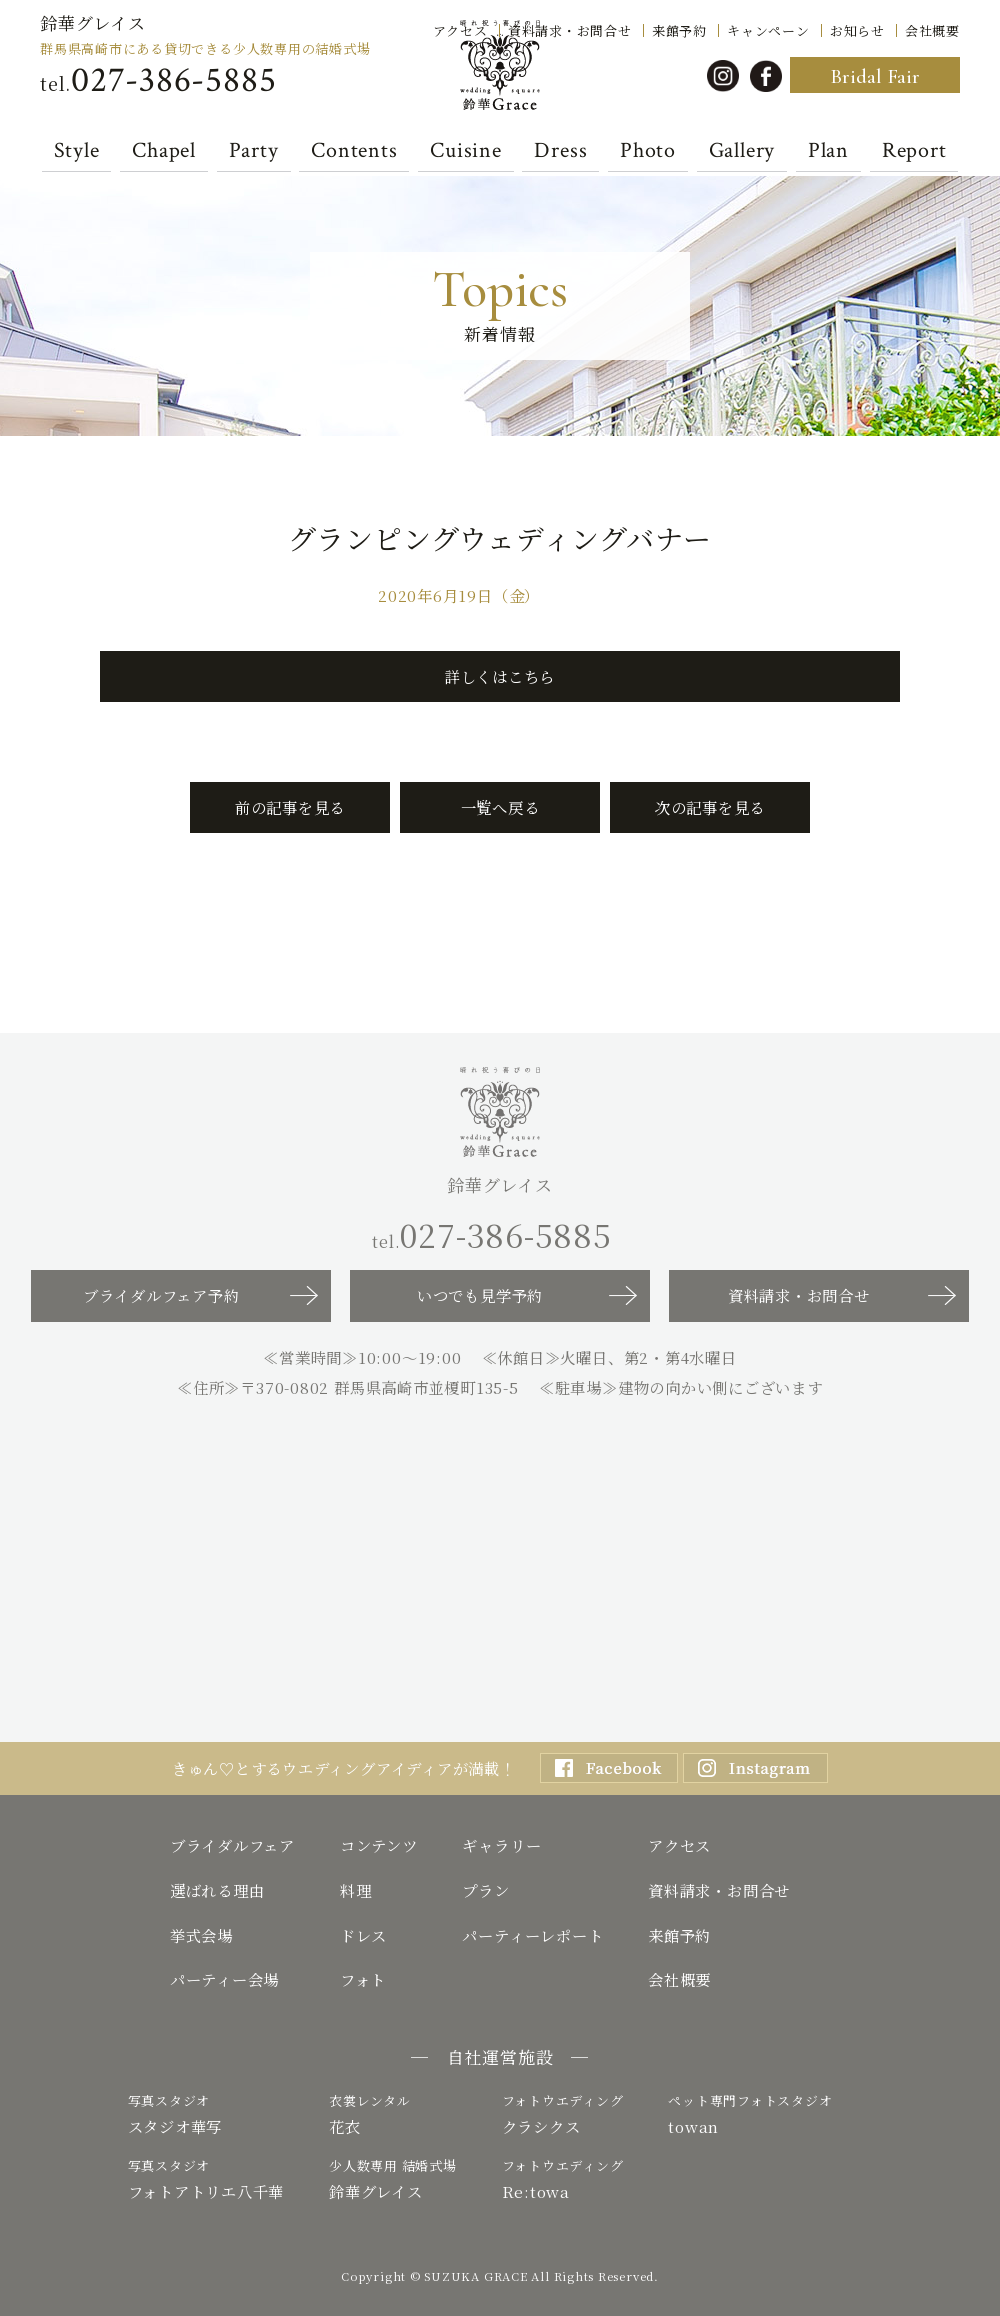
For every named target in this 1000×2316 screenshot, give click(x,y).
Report (914, 151)
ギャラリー (501, 1845)
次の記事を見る (710, 807)
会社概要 (932, 29)
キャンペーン (768, 29)
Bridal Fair (875, 76)
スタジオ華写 (206, 2114)
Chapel (164, 151)
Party (254, 151)
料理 (356, 1890)
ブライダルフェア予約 (161, 1295)
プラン (485, 1890)
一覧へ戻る (500, 807)
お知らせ (857, 29)
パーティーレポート (532, 1935)
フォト (363, 1979)
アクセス (460, 29)
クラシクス (563, 2114)
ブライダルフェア (232, 1845)
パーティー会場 (224, 1979)
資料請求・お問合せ (570, 29)
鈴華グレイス (93, 22)
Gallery (742, 151)
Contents (354, 151)
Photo (648, 151)
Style (77, 151)
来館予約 (679, 29)
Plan (828, 151)
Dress (560, 151)
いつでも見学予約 (480, 1295)
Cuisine (465, 151)
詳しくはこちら (500, 676)
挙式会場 (201, 1935)
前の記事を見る (290, 807)
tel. (158, 81)
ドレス (363, 1935)
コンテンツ (379, 1845)
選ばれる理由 (217, 1890)
